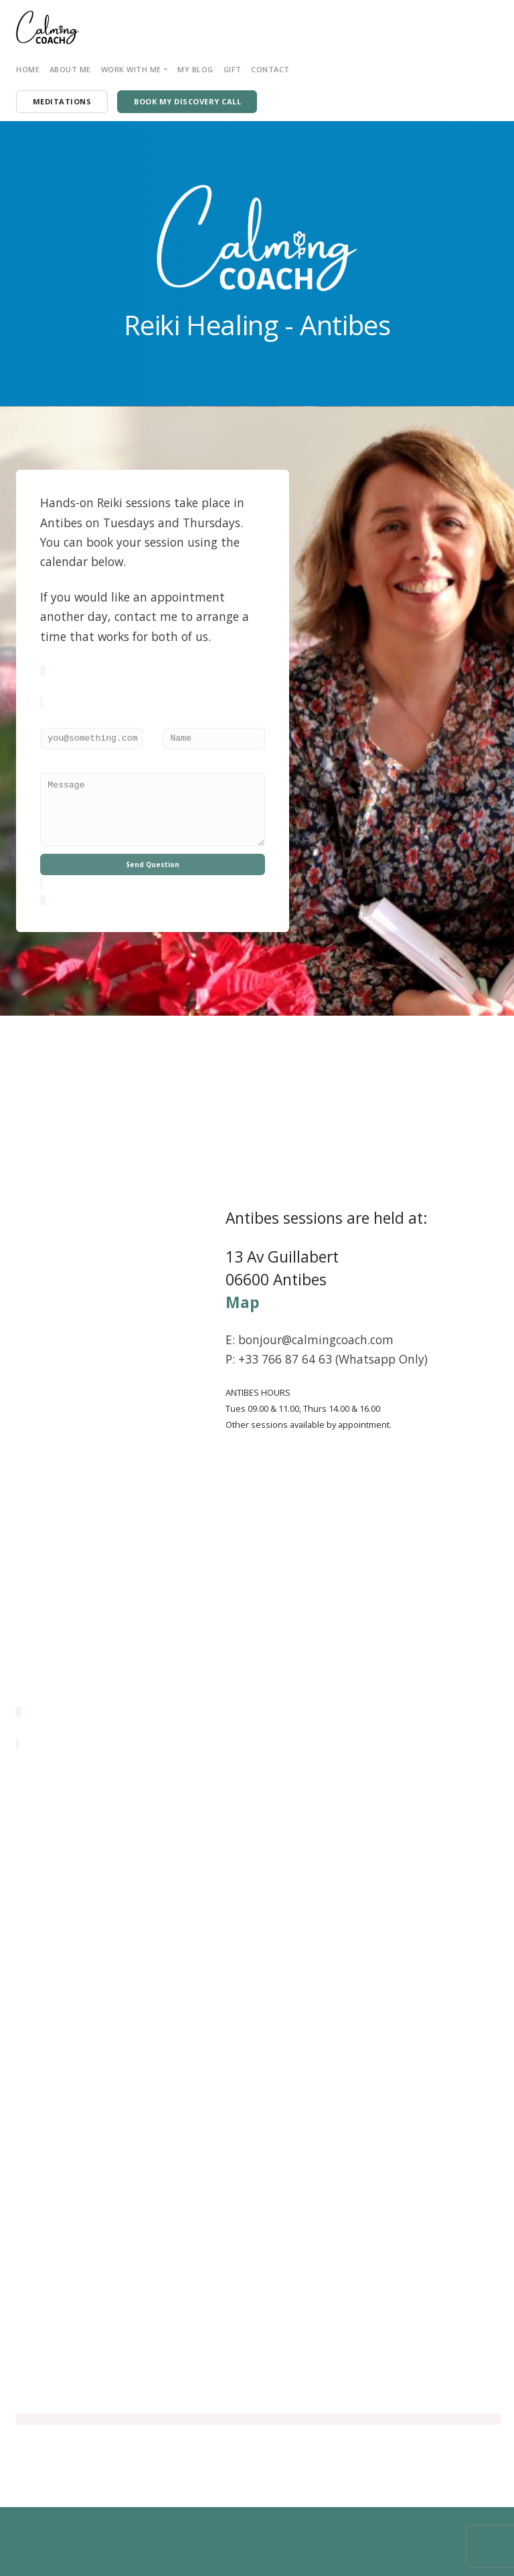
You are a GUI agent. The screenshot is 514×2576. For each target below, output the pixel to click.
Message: (56, 765)
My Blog (195, 69)
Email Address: (68, 719)
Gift (233, 69)
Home (27, 69)
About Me (70, 69)
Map (243, 1302)
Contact (270, 69)
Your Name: (182, 719)
